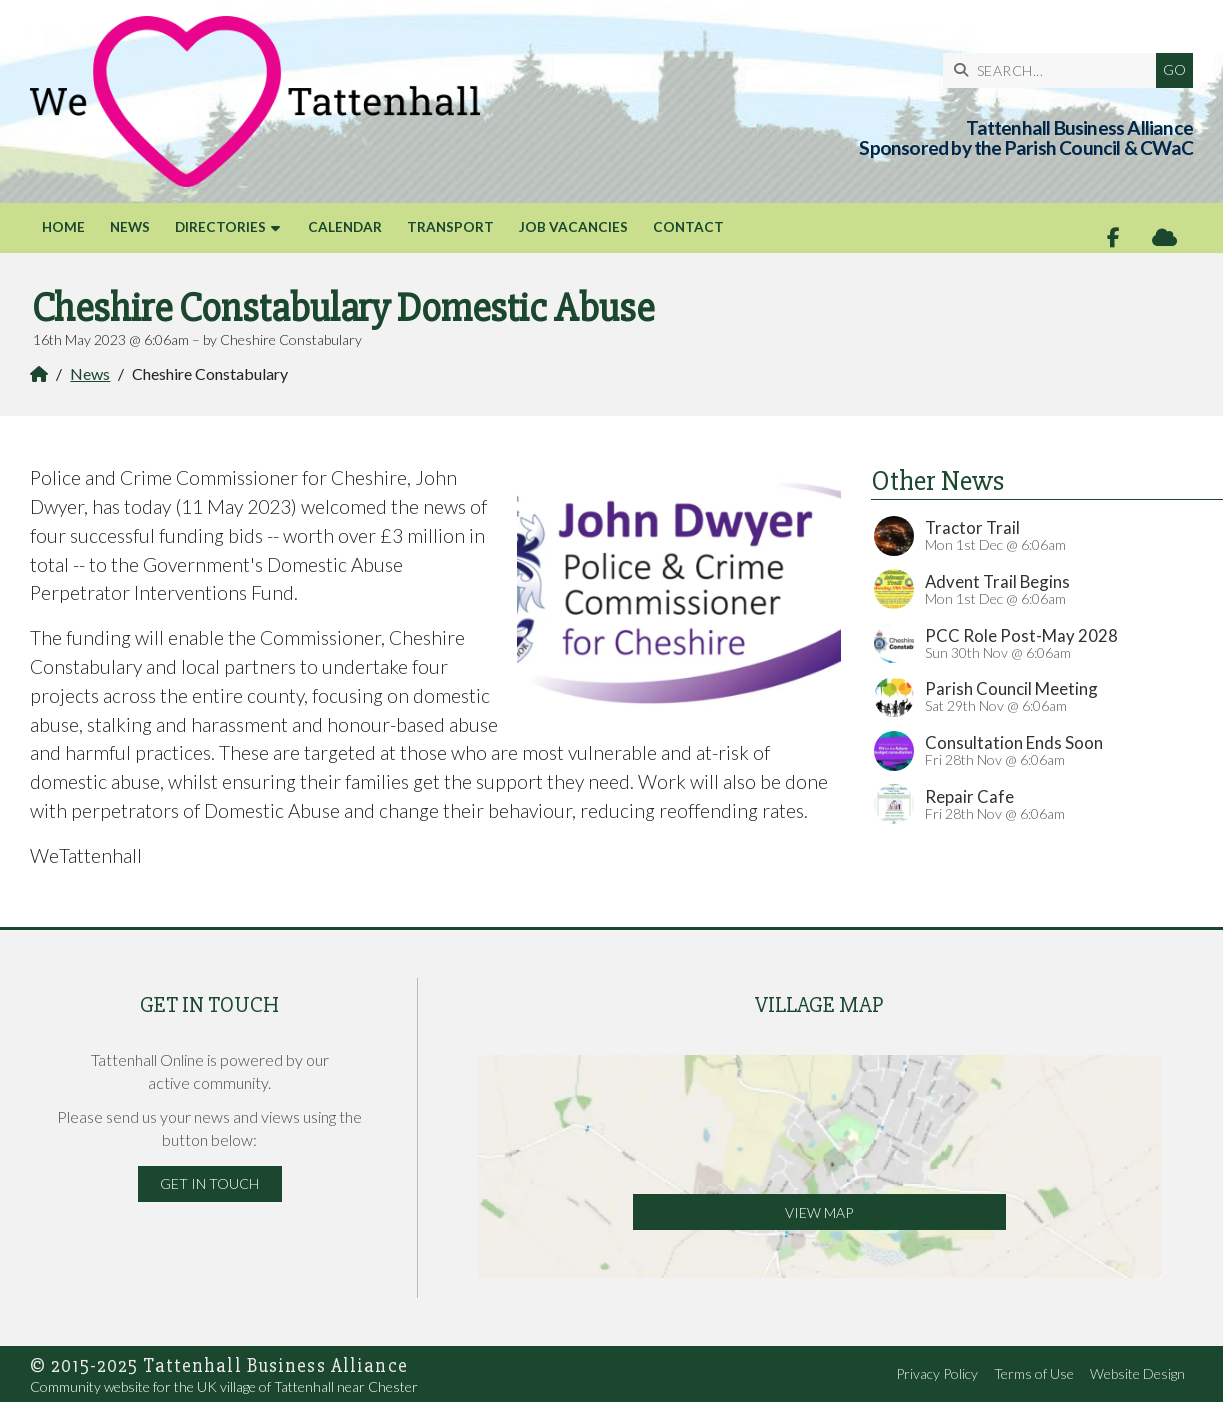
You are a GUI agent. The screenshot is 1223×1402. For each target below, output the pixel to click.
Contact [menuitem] (688, 227)
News (90, 373)
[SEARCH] (1054, 70)
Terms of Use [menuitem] (1034, 1373)
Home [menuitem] (63, 227)
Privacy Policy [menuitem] (937, 1373)
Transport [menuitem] (450, 227)
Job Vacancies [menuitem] (573, 227)
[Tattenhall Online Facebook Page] (1113, 237)
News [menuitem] (130, 227)
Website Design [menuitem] (1137, 1373)
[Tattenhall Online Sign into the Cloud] (1164, 237)
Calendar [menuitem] (345, 227)
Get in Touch (209, 1183)
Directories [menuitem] (220, 227)
